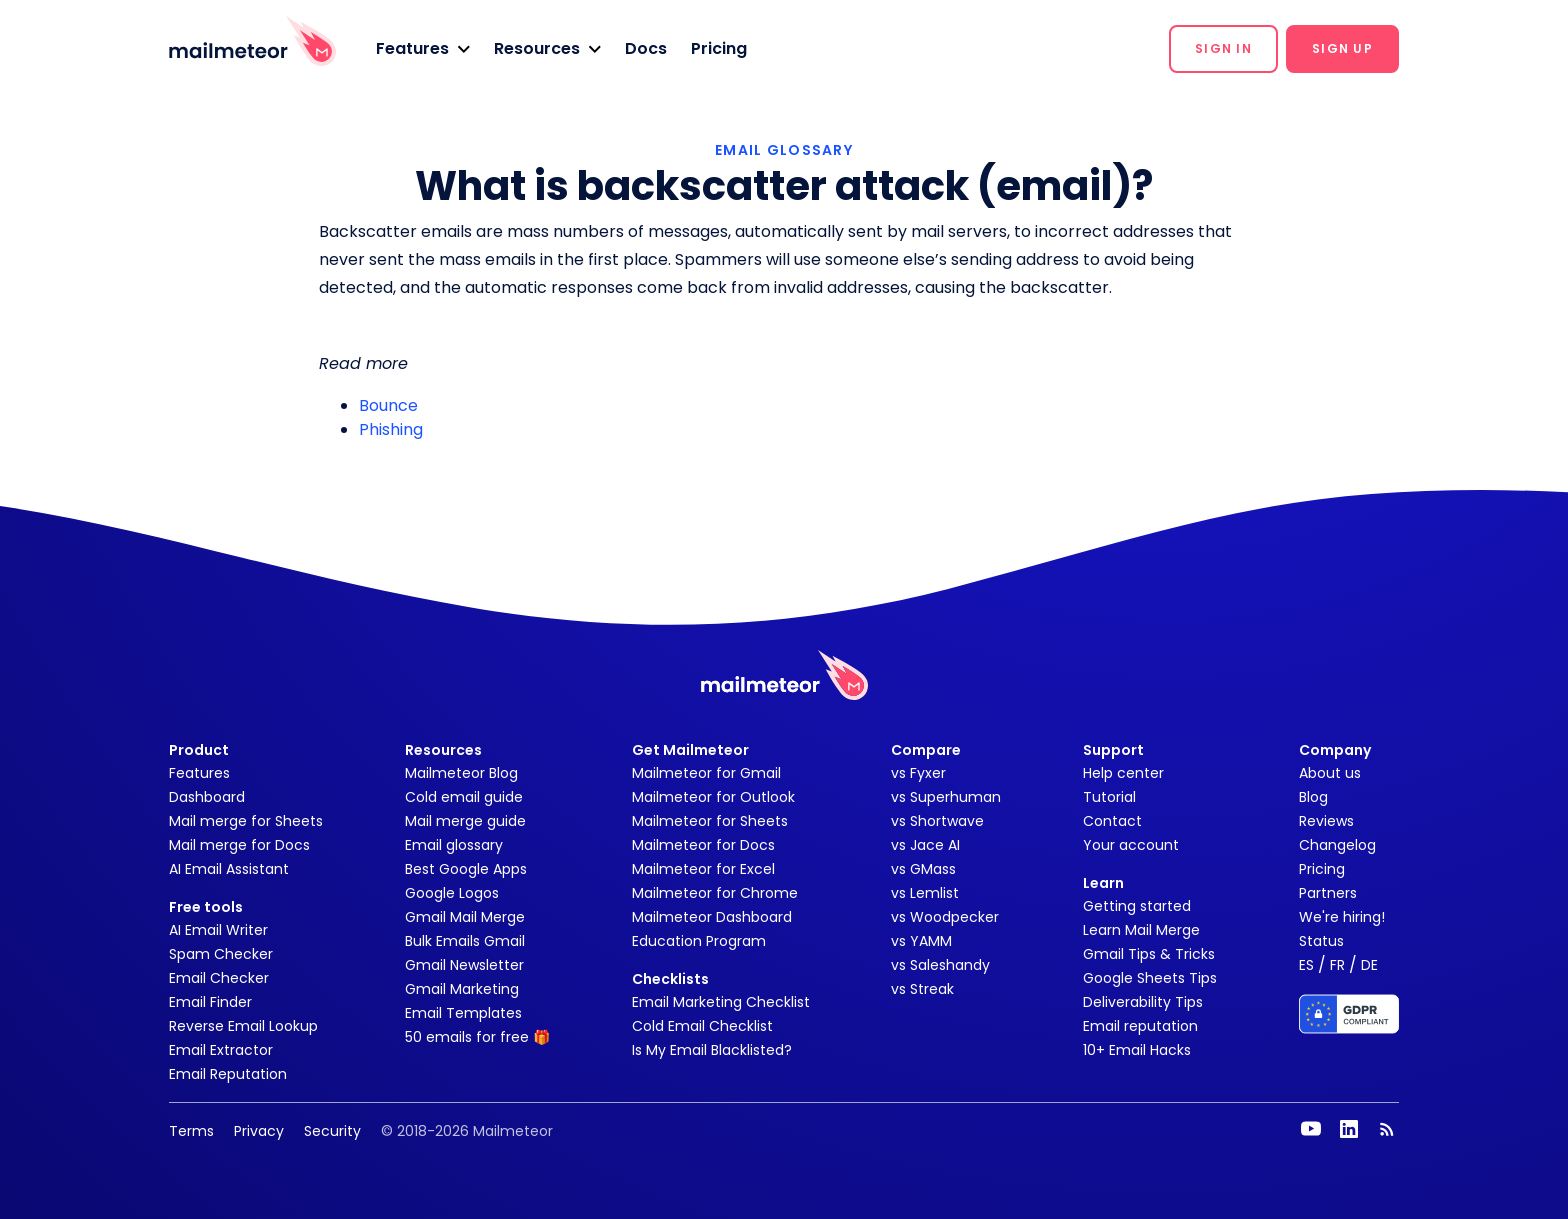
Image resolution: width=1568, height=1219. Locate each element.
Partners (1328, 893)
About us (1330, 773)
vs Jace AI (925, 845)
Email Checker (219, 978)
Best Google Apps (466, 869)
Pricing (719, 48)
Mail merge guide (465, 821)
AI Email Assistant (229, 869)
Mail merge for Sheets (246, 821)
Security (332, 1131)
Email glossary (454, 845)
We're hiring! (1342, 917)
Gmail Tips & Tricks (1149, 954)
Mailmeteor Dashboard (712, 917)
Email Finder (210, 1002)
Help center (1123, 773)
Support (1113, 750)
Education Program (699, 941)
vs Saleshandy (940, 965)
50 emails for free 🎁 (477, 1037)
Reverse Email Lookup (243, 1026)
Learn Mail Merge (1141, 930)
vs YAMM (921, 941)
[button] (423, 49)
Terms (191, 1131)
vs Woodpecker (945, 917)
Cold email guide (464, 797)
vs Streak (922, 989)
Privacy (259, 1131)
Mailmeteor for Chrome (715, 893)
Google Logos (452, 893)
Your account (1131, 845)
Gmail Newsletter (464, 965)
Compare (926, 750)
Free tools (206, 907)
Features (199, 773)
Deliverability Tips (1143, 1002)
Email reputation (1140, 1026)
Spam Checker (221, 954)
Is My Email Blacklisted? (712, 1050)
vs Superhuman (946, 797)
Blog (1313, 797)
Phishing (391, 429)
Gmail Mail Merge (465, 917)
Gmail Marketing (462, 989)
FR (1337, 965)
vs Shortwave (937, 821)
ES (1306, 965)
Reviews (1326, 821)
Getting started (1137, 906)
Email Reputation (228, 1074)
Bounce (388, 405)
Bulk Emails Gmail (465, 941)
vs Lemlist (925, 893)
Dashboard (207, 797)
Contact (1112, 821)
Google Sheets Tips (1150, 978)
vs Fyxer (918, 773)
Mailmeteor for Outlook (713, 797)
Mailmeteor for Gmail (706, 773)
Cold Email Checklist (702, 1026)
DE (1369, 965)
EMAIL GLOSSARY (784, 150)
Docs (646, 48)
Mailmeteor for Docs (703, 845)
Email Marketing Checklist (721, 1002)
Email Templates (463, 1013)
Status (1321, 941)
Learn (1103, 883)
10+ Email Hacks (1137, 1050)
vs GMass (923, 869)
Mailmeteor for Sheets (710, 821)
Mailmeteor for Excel (703, 869)
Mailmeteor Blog (461, 773)
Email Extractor (221, 1050)
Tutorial (1109, 797)
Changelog (1337, 845)
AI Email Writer (218, 930)
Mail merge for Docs (239, 845)
